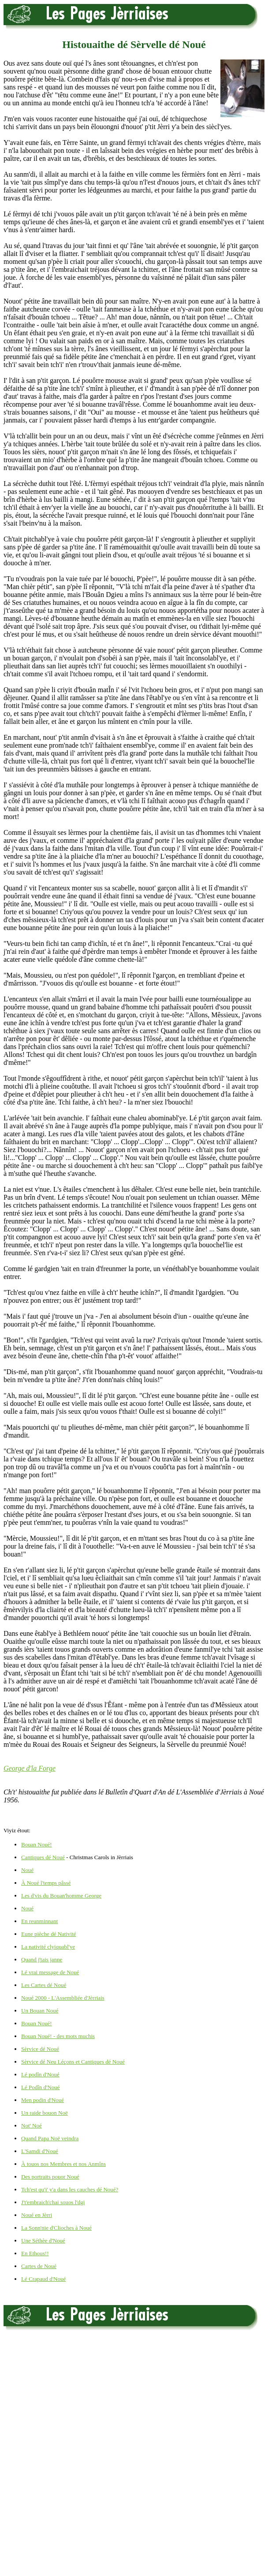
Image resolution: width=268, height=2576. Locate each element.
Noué (27, 1870)
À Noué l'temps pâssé (46, 1882)
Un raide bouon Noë (44, 2112)
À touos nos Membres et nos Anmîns (63, 2164)
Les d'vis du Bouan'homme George (61, 1895)
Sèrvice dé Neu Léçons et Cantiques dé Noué (73, 2061)
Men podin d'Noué (42, 2100)
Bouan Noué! (36, 1844)
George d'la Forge (30, 1768)
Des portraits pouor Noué (50, 2176)
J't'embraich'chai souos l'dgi (53, 2202)
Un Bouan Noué (40, 2010)
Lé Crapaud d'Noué (43, 2279)
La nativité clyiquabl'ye (48, 1946)
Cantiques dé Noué (43, 1857)
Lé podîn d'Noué (40, 2074)
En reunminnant (39, 1921)
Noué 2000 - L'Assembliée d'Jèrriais (62, 1997)
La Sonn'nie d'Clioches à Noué (56, 2227)
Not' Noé (31, 2125)
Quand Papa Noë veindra (49, 2138)
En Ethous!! (34, 2253)
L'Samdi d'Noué (39, 2151)
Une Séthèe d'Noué (43, 2240)
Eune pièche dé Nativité (48, 1934)
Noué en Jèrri (36, 2215)
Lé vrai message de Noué (50, 1972)
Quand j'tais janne (41, 1959)
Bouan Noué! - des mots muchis (58, 2036)
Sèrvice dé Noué (40, 2049)
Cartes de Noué (38, 2266)
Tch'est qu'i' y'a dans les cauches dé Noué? (69, 2189)
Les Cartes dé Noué (43, 1985)
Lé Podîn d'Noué (40, 2087)
